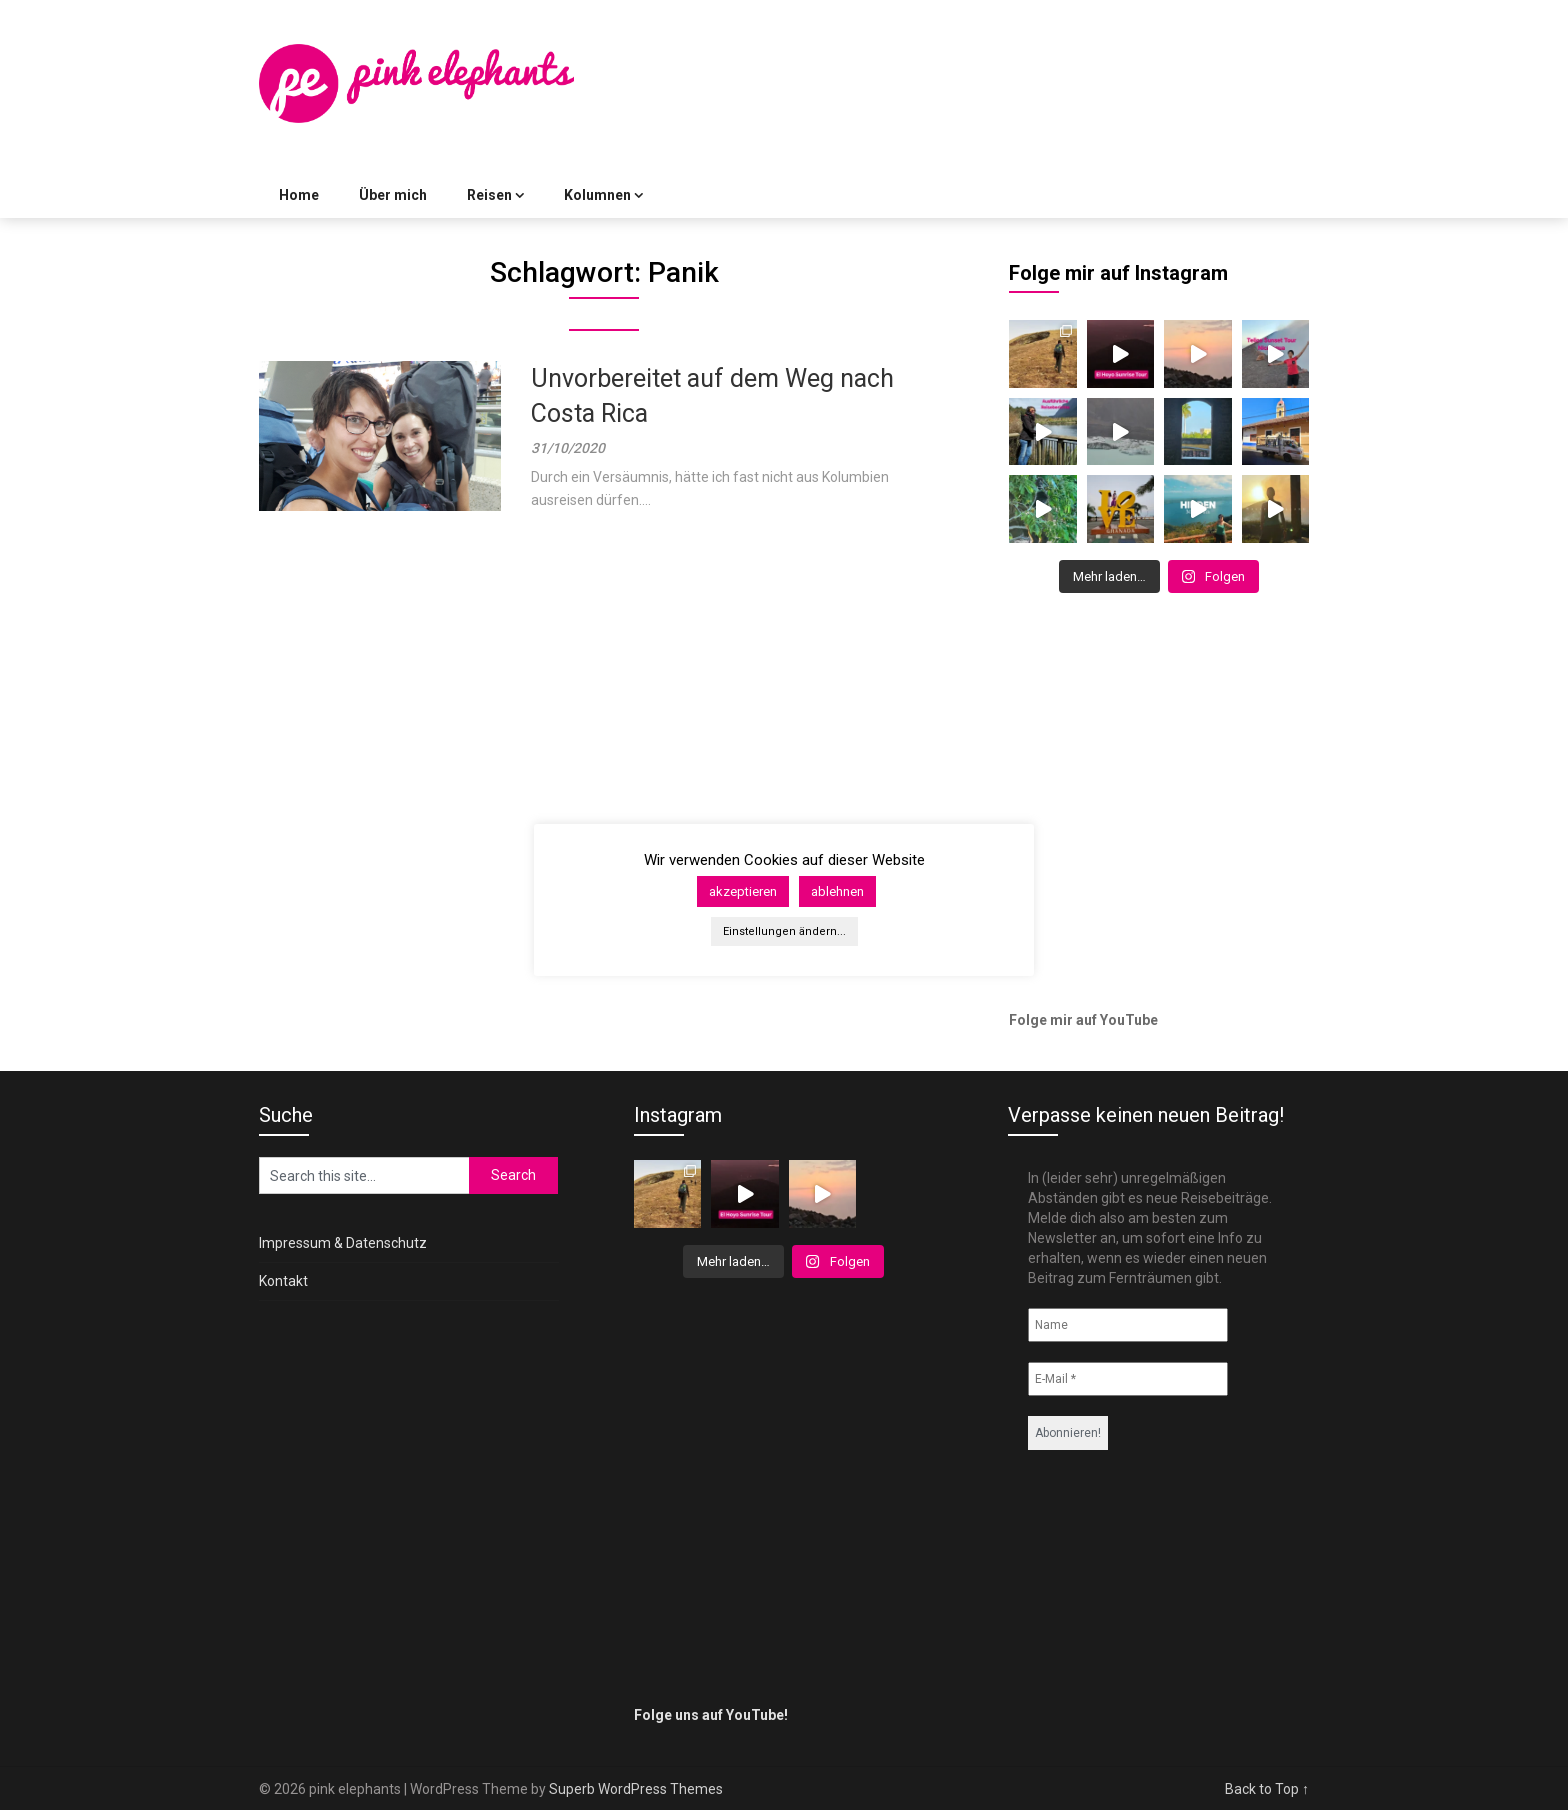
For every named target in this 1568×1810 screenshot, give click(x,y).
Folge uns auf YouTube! (711, 1715)
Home (299, 195)
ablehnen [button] (837, 891)
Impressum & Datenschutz (343, 1243)
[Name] (1128, 1325)
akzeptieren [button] (743, 891)
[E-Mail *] (1128, 1379)
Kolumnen (597, 195)
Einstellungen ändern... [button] (784, 931)
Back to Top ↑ (1267, 1789)
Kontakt (283, 1281)
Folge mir (1041, 1020)
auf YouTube (1117, 1020)
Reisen (489, 195)
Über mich (393, 195)
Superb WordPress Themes (636, 1789)
